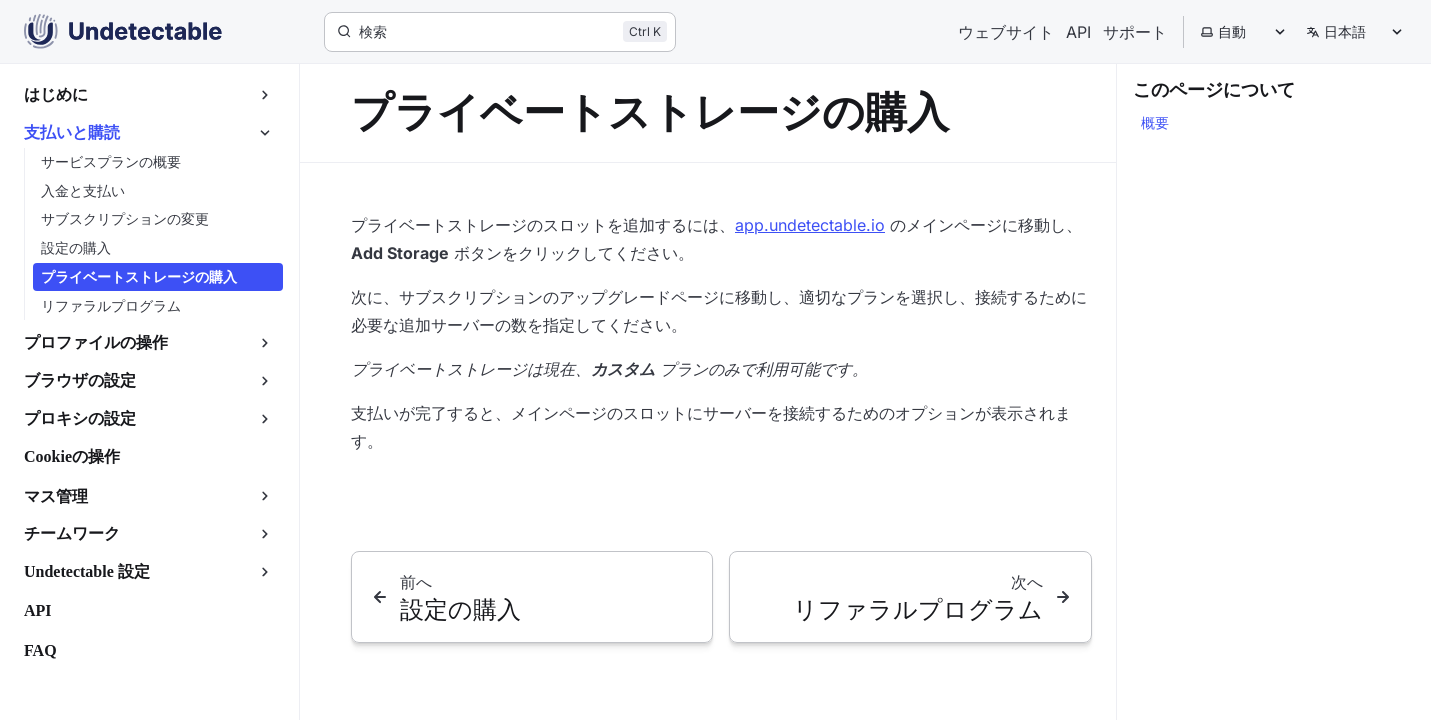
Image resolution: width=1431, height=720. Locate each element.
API (1078, 32)
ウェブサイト (1006, 32)
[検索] (500, 32)
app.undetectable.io (810, 225)
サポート (1135, 32)
